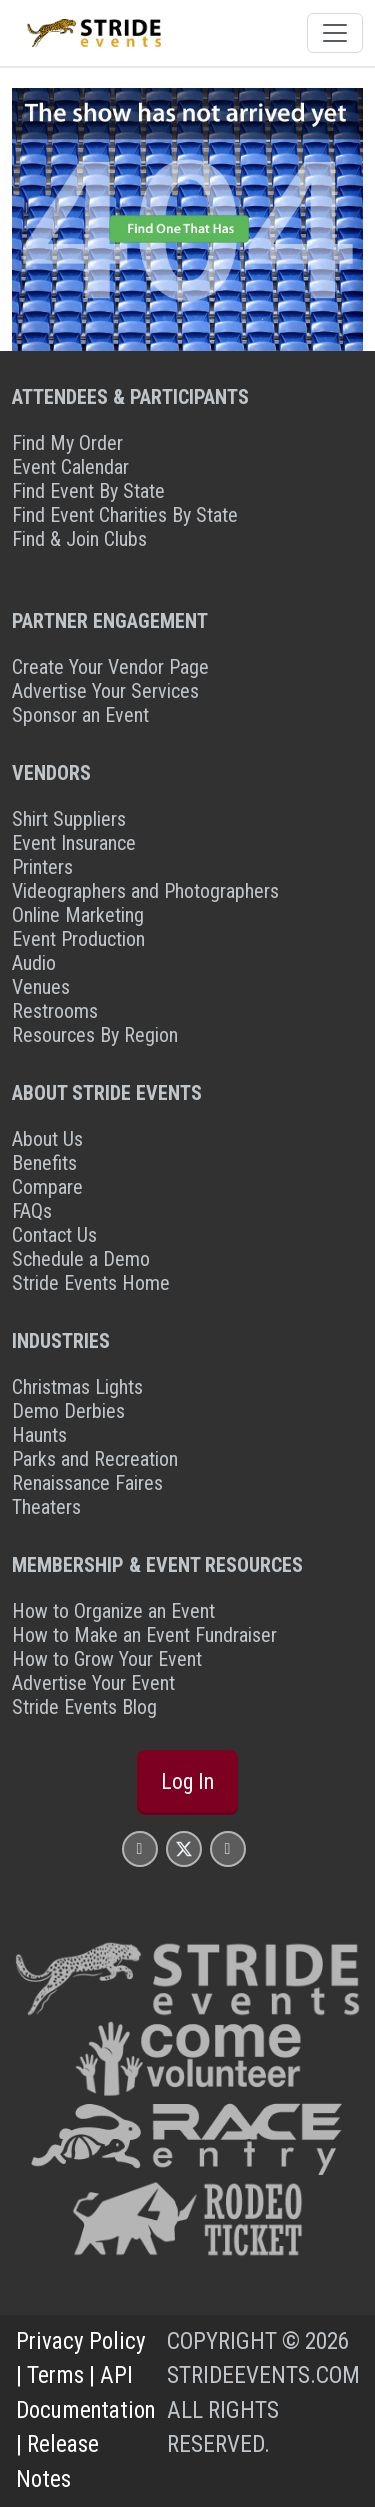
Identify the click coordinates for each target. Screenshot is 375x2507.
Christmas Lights (77, 1387)
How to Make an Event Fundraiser (144, 1635)
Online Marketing (78, 915)
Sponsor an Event (80, 715)
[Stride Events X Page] (184, 1848)
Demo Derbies (68, 1411)
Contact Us (54, 1235)
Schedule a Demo (81, 1259)
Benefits (44, 1163)
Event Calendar (70, 467)
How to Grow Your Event (107, 1659)
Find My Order (67, 443)
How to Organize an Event (113, 1611)
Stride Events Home (91, 1283)
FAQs (32, 1211)
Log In (187, 1781)
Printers (42, 867)
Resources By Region (95, 1035)
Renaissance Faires (87, 1483)
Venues (41, 987)
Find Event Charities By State (125, 515)
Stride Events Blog (84, 1707)
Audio (34, 963)
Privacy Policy (81, 2341)
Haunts (39, 1435)
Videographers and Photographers (145, 891)
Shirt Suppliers (69, 819)
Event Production (78, 939)
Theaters (46, 1507)
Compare (47, 1187)
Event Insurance (74, 843)
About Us (47, 1139)
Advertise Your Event (93, 1683)
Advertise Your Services (105, 691)
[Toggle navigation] (335, 33)
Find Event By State (88, 491)
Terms (55, 2375)
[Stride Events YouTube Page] (228, 1848)
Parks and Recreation (95, 1459)
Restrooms (55, 1011)
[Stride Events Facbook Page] (140, 1848)
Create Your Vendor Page (110, 667)
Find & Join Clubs (79, 539)
